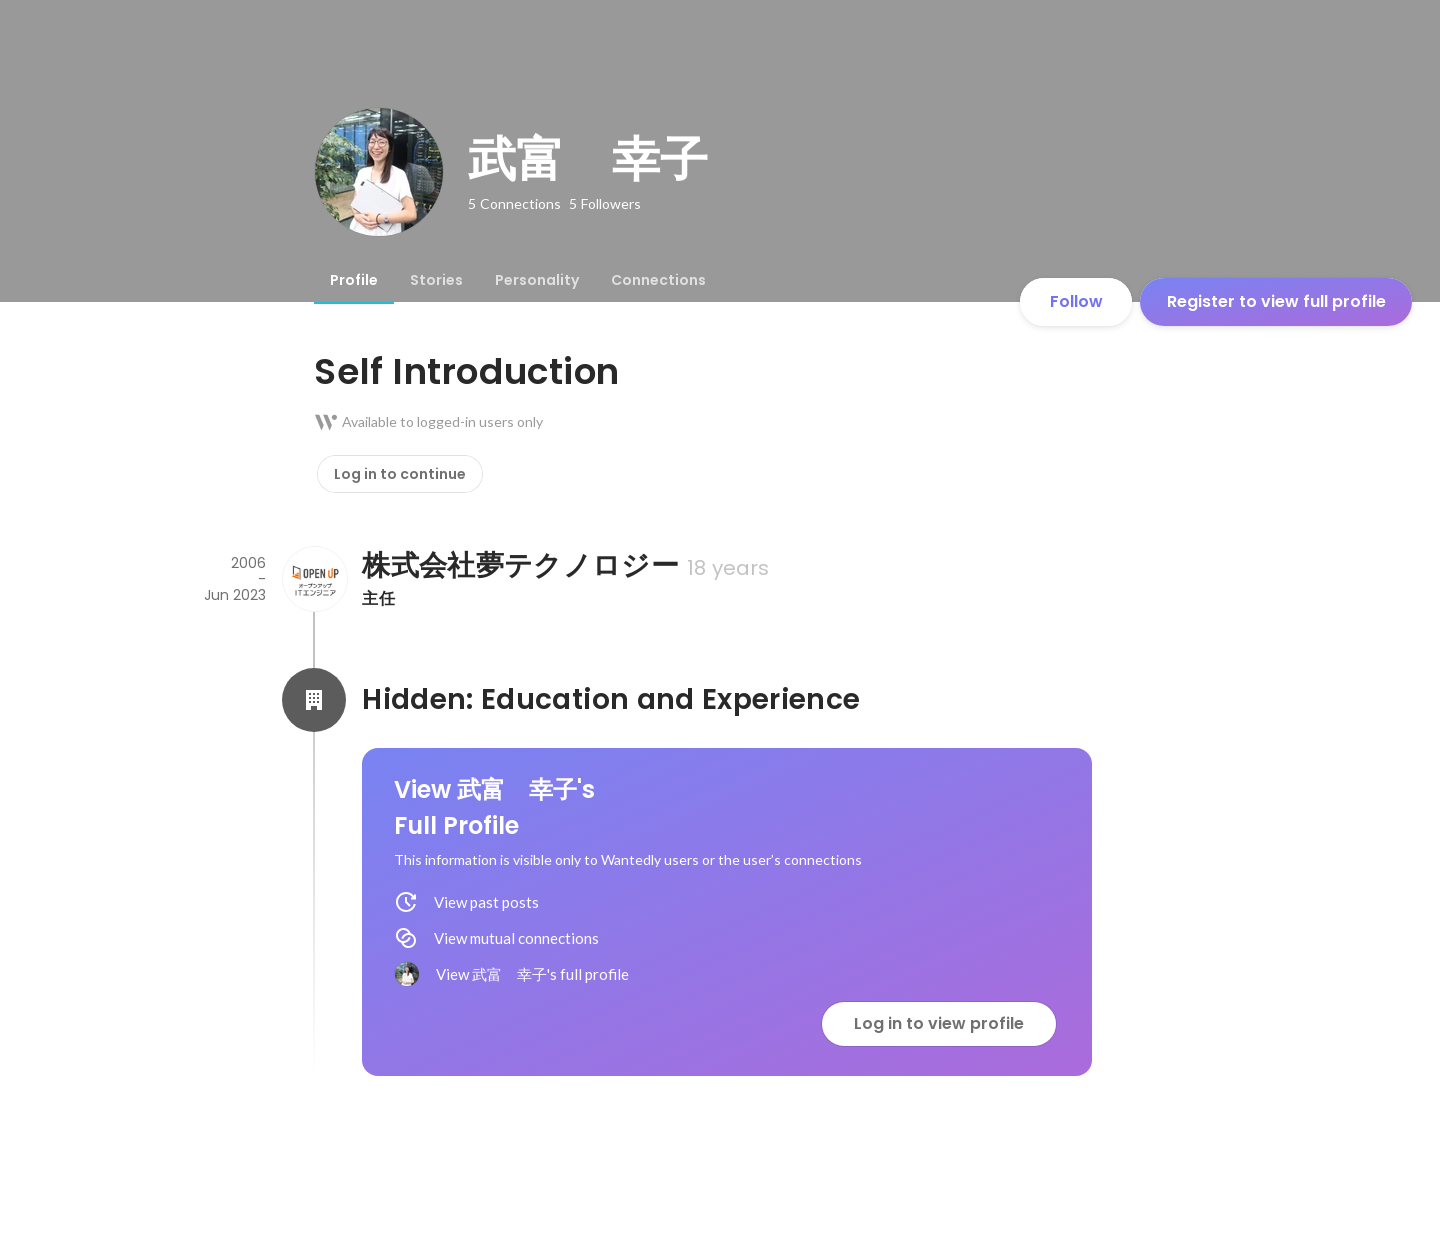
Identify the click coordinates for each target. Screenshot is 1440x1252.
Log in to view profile (939, 1023)
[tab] (354, 280)
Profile (354, 280)
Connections (658, 280)
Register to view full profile (1276, 301)
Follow (1076, 301)
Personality (537, 280)
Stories (436, 280)
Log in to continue (400, 474)
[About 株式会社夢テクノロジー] (314, 579)
